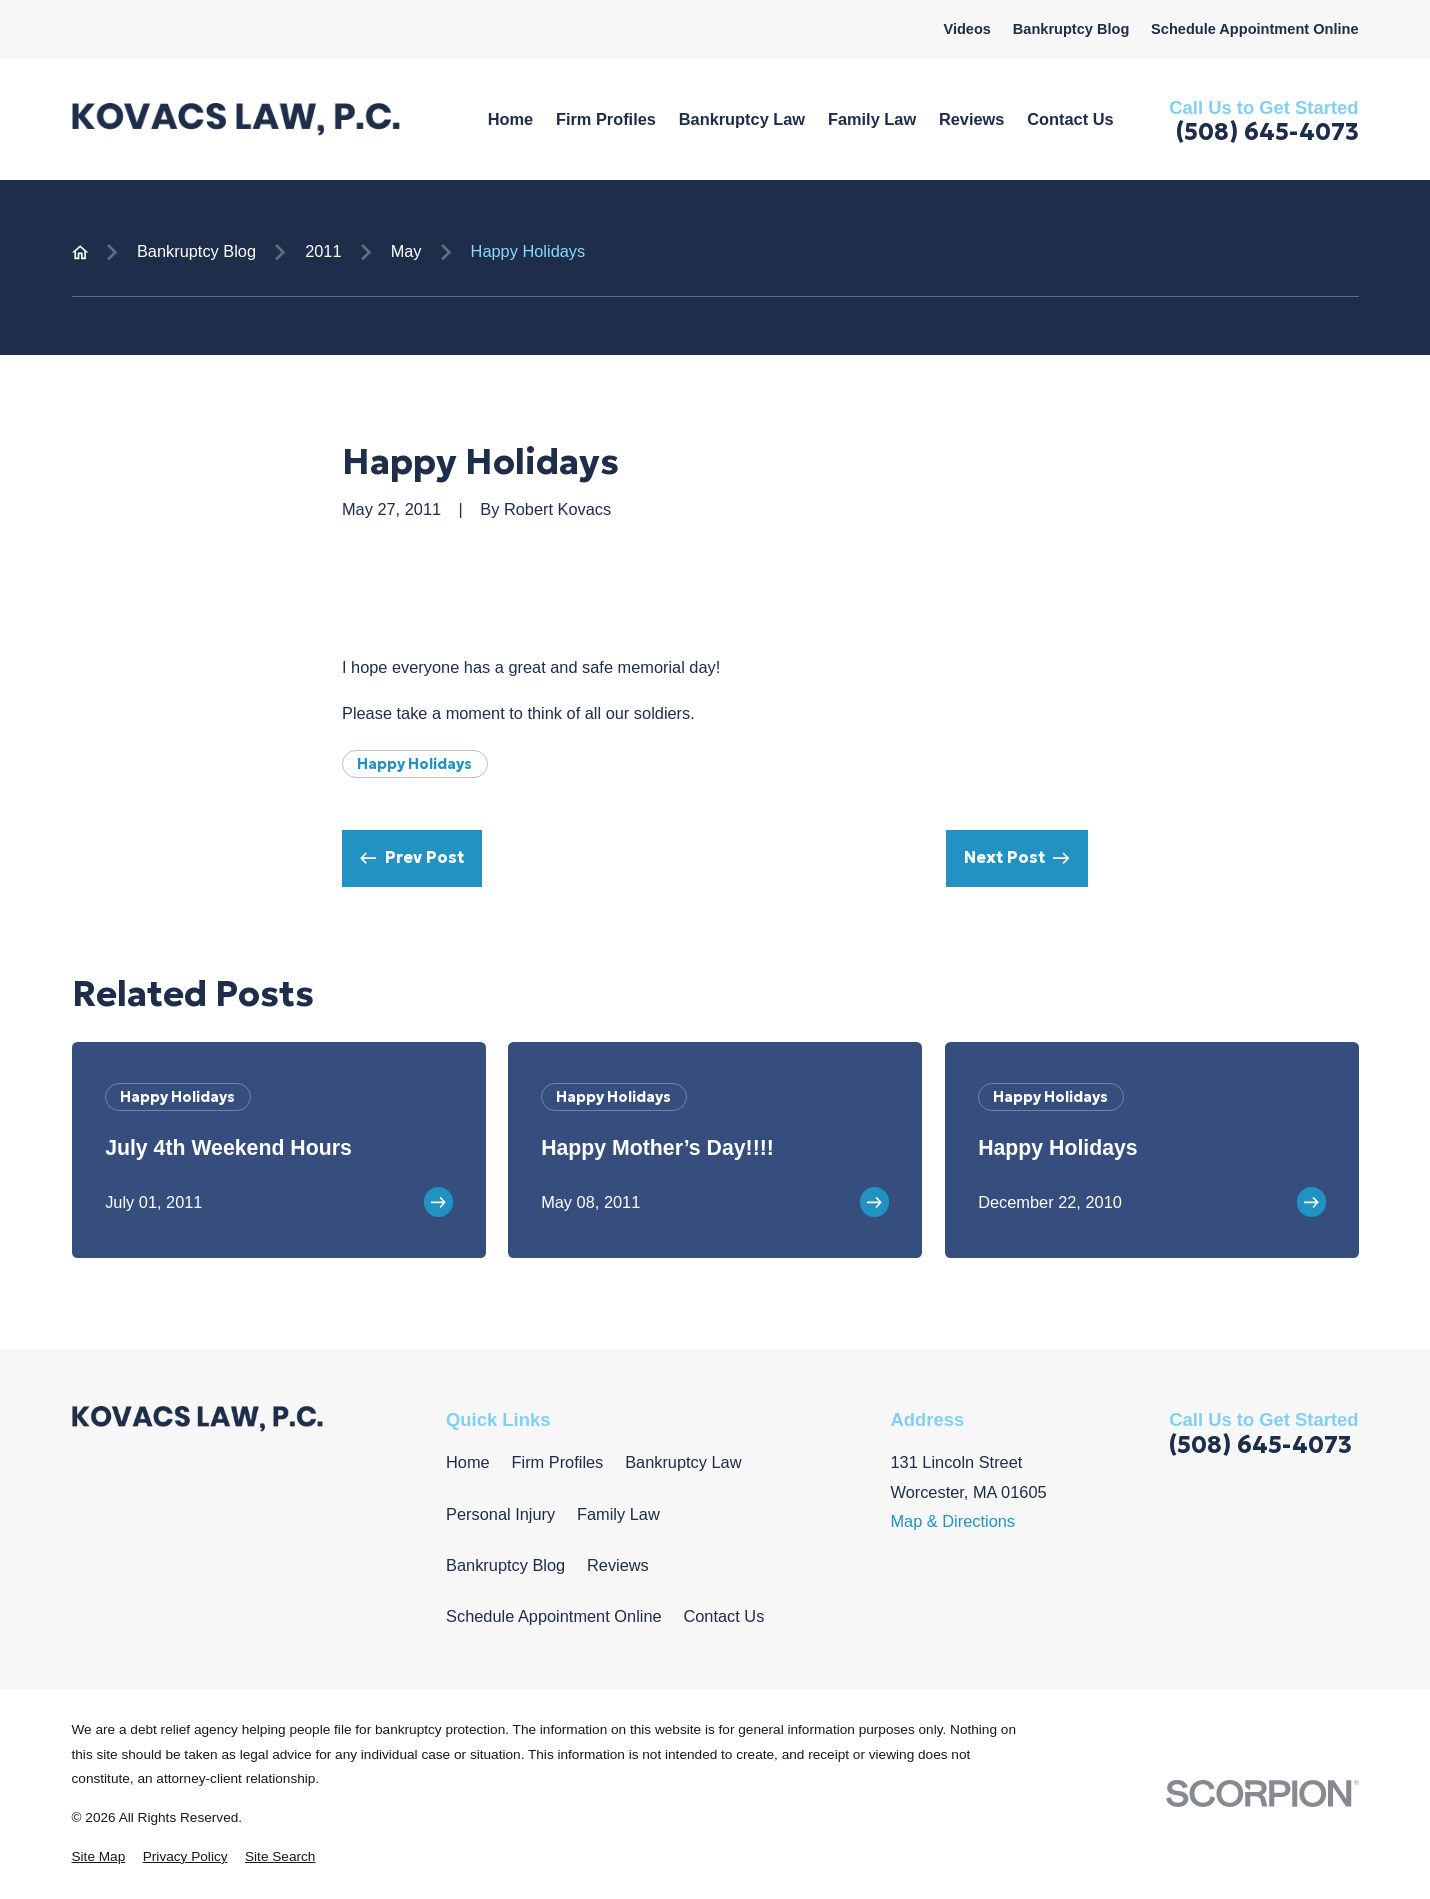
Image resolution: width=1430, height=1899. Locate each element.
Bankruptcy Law (683, 1462)
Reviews (618, 1565)
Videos (967, 29)
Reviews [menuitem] (971, 119)
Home (468, 1462)
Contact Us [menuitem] (1070, 119)
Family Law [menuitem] (872, 119)
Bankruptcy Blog (1071, 29)
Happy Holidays (414, 764)
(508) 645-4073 (1267, 133)
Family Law (618, 1514)
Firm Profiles (558, 1462)
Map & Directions (952, 1521)
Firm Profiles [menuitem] (606, 119)
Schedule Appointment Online (1254, 29)
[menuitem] (99, 1857)
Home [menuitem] (510, 119)
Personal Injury (500, 1514)
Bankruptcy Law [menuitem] (742, 119)
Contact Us (723, 1616)
